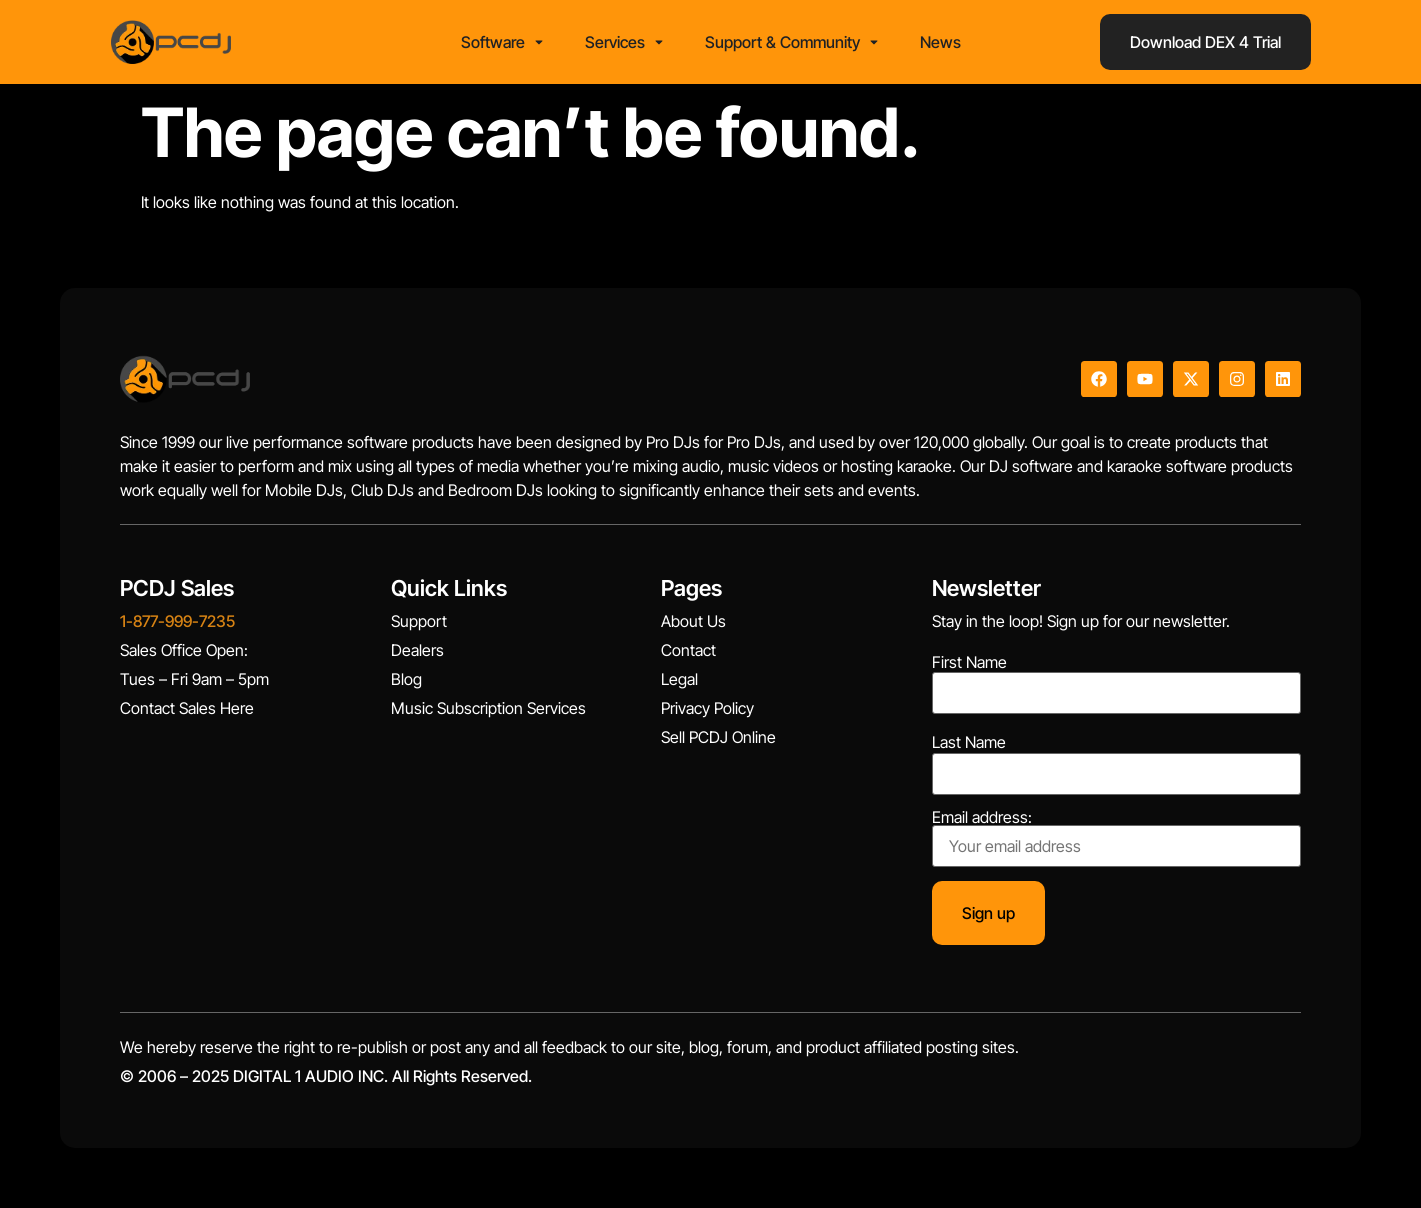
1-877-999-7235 (177, 621)
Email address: (1116, 838)
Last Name (969, 742)
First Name (969, 662)
